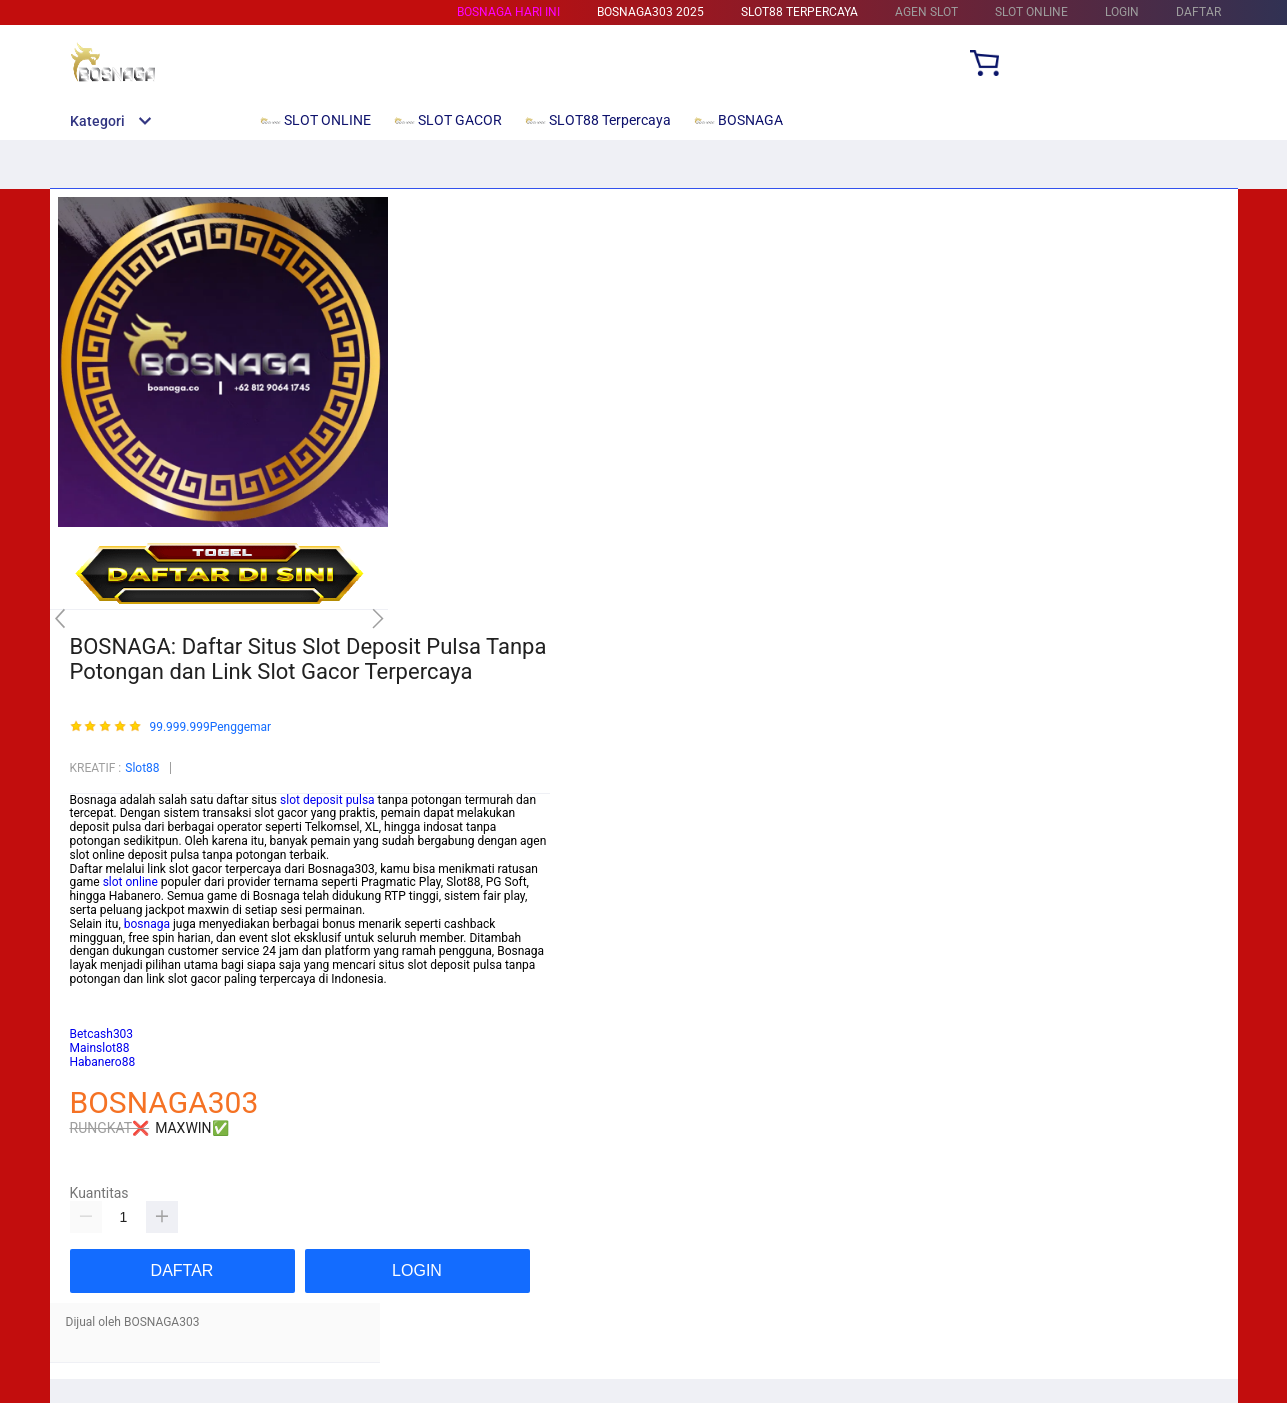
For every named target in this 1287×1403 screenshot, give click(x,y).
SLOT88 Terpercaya (799, 12)
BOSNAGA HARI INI (508, 12)
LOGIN (1122, 12)
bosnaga (147, 924)
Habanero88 (103, 1062)
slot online (130, 882)
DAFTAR (1198, 12)
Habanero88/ (105, 1020)
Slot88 (142, 768)
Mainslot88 (100, 993)
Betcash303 (102, 1007)
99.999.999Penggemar (210, 727)
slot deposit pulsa (327, 800)
